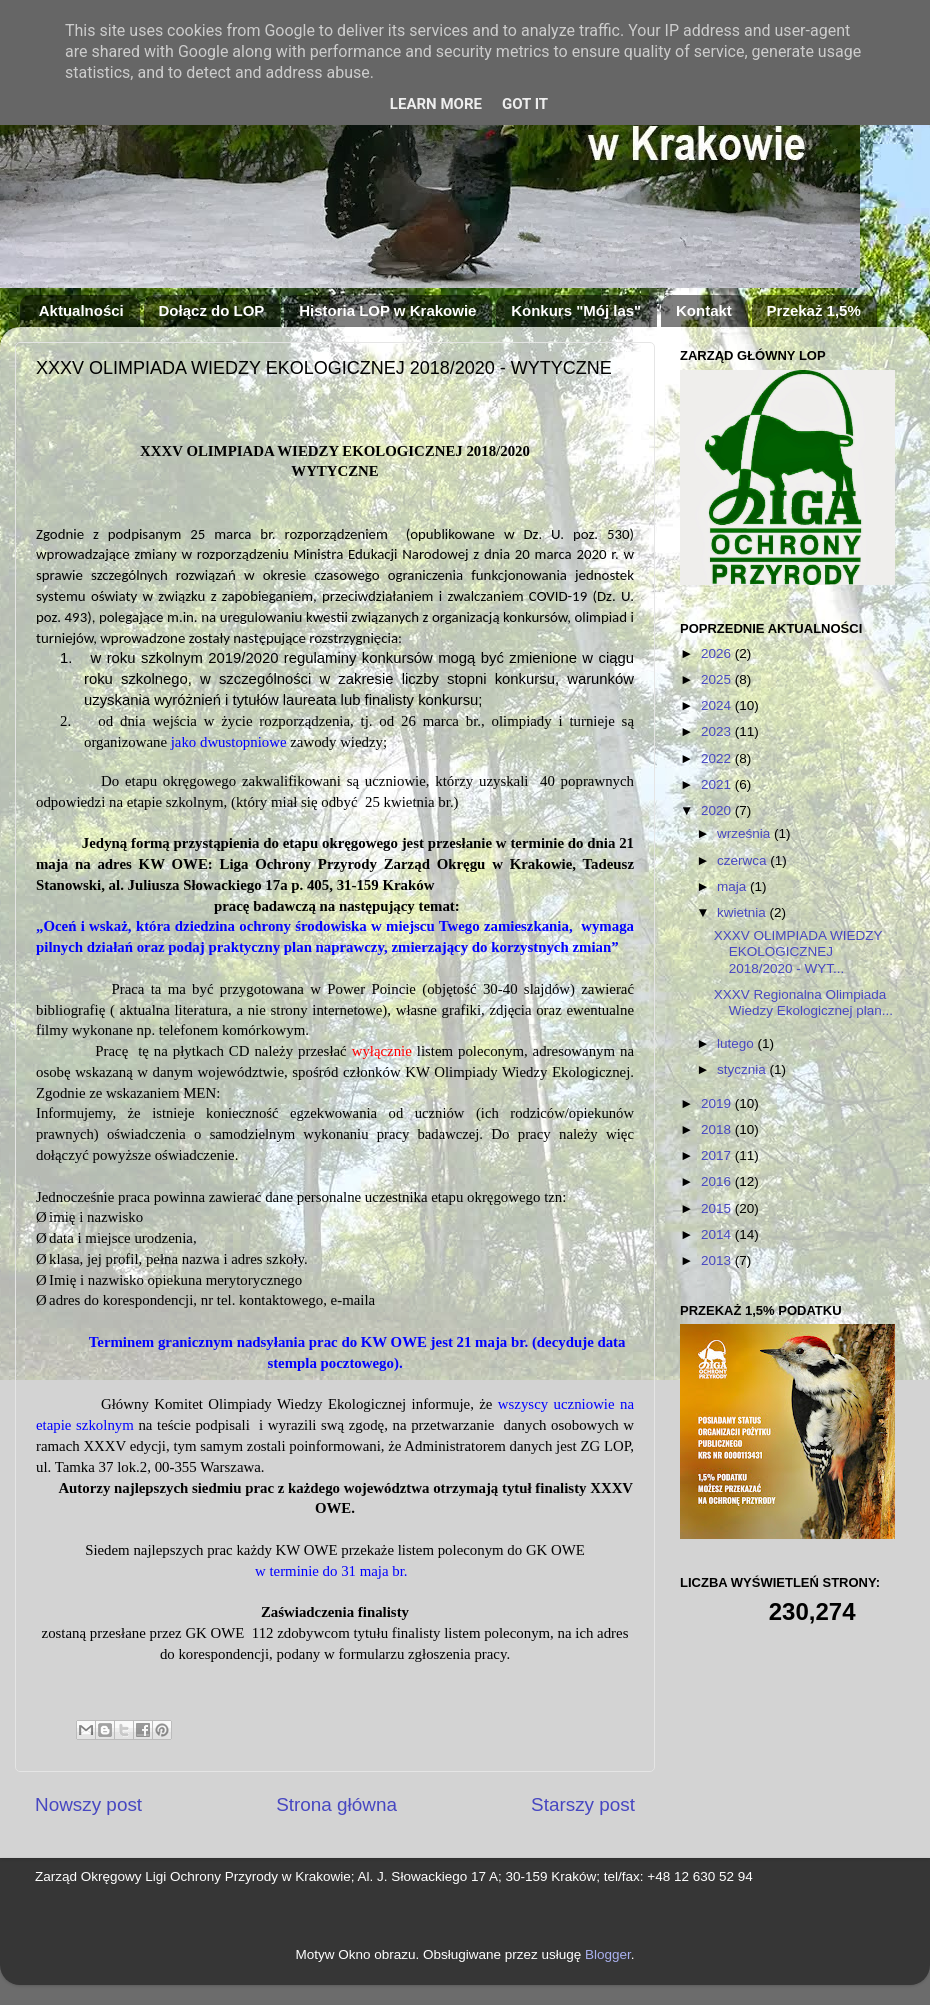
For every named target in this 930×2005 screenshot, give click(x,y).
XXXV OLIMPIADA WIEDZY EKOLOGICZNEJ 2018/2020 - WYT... (798, 951)
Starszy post (583, 1804)
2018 (718, 1129)
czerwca (743, 860)
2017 (718, 1155)
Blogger (608, 1954)
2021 (718, 784)
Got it (525, 104)
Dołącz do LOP (212, 310)
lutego (737, 1043)
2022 (718, 758)
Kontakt (704, 310)
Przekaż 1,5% (814, 310)
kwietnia (743, 912)
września (745, 833)
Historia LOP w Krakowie (387, 310)
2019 (718, 1103)
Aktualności (81, 310)
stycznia (743, 1069)
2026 (718, 653)
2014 (718, 1234)
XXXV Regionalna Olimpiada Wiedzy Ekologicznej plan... (803, 1002)
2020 (718, 810)
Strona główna (336, 1804)
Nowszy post (88, 1804)
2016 (718, 1181)
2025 (718, 679)
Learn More (436, 104)
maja (733, 886)
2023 (718, 731)
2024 (718, 705)
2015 (718, 1208)
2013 (718, 1260)
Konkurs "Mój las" (576, 310)
